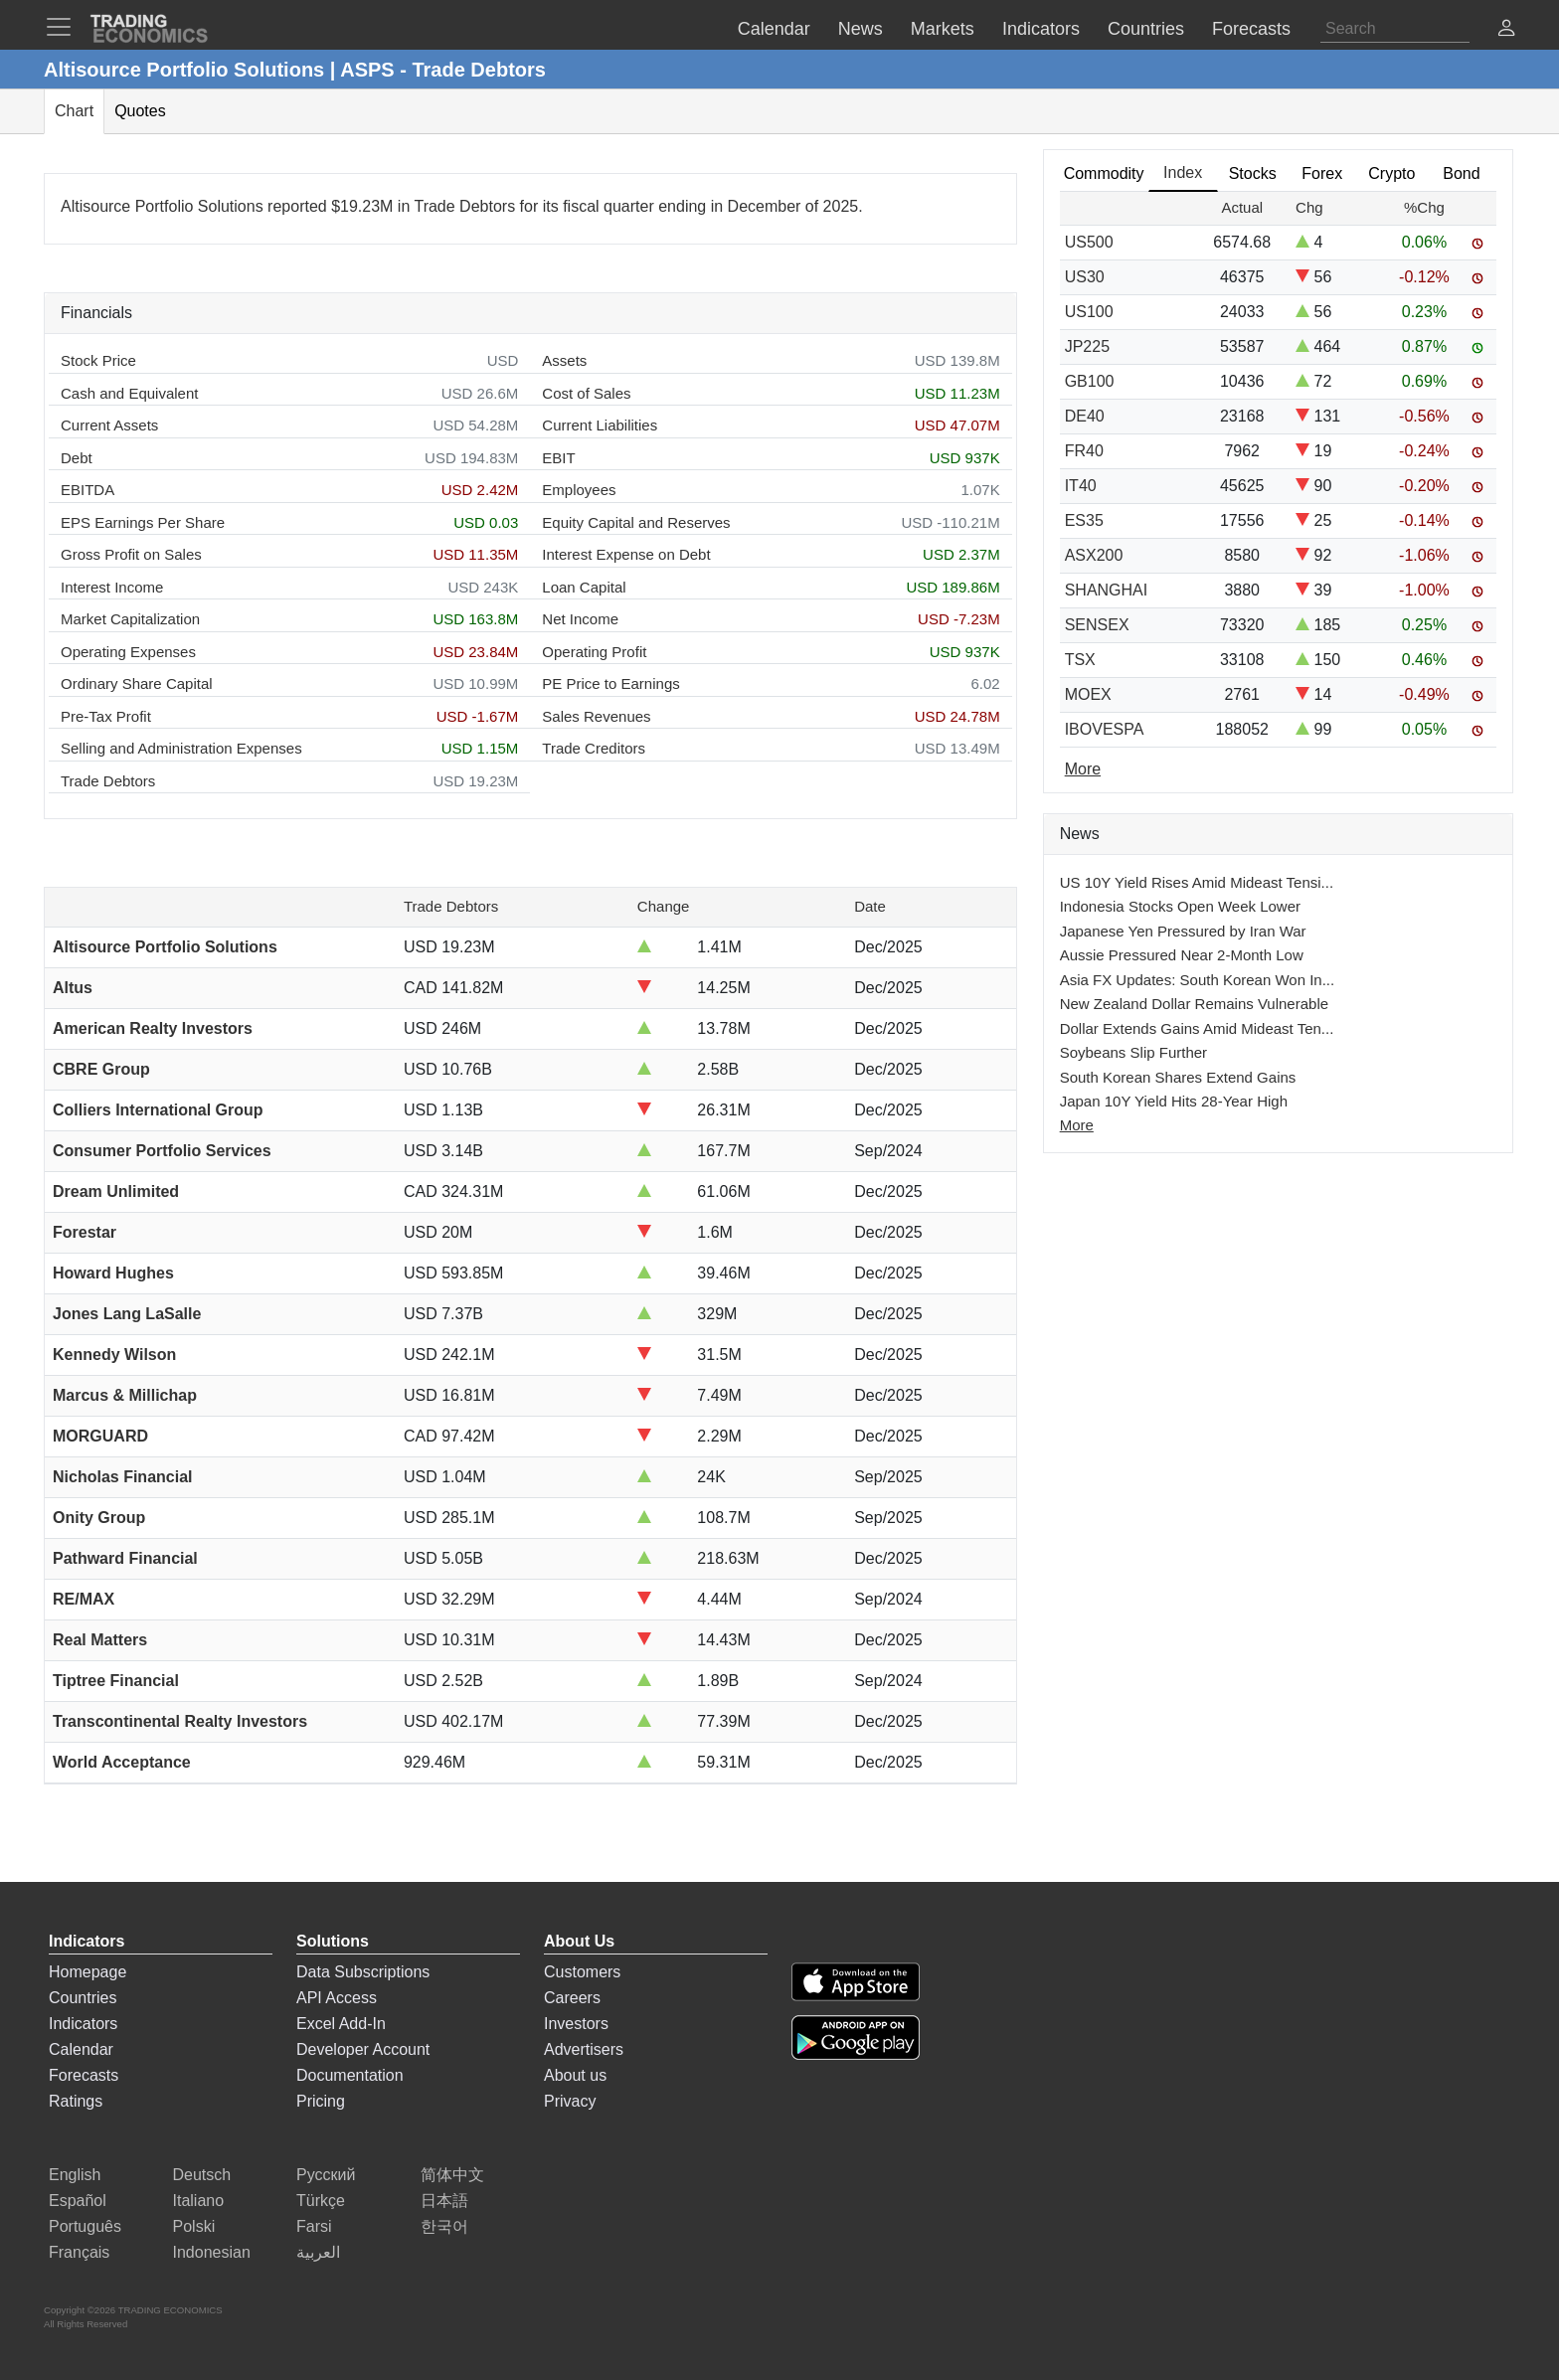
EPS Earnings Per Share (143, 522)
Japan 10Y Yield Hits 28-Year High (1174, 1101)
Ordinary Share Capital (137, 683)
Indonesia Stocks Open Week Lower (1180, 906)
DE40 (1085, 416)
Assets (564, 360)
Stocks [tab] (1253, 173)
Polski (194, 2226)
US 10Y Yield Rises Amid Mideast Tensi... (1196, 882)
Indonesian (212, 2252)
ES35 (1084, 520)
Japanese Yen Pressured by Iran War (1183, 931)
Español (77, 2200)
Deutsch (202, 2174)
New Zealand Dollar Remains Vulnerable (1194, 1003)
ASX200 (1094, 555)
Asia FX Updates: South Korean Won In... (1197, 979)
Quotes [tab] (140, 110)
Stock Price (98, 360)
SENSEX (1097, 624)
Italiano (199, 2200)
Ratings (75, 2101)
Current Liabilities (599, 425)
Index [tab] (1182, 172)
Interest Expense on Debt (626, 554)
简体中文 (452, 2174)
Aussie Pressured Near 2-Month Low (1181, 954)
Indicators (83, 2023)
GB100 (1090, 381)
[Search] (1395, 29)
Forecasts (83, 2075)
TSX (1080, 659)
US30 (1085, 276)
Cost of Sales (586, 393)
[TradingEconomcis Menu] (65, 27)
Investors (576, 2023)
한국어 (444, 2226)
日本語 (444, 2200)
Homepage (87, 1971)
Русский (325, 2174)
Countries (82, 1997)
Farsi (314, 2226)
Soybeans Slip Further (1133, 1052)
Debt (76, 457)
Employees (578, 489)
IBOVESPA (1104, 729)
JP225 (1087, 346)
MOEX (1088, 694)
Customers (582, 1971)
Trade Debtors (108, 780)
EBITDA (87, 489)
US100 (1089, 311)
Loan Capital (583, 587)
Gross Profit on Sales (131, 554)
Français (79, 2252)
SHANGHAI (1106, 590)
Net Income (580, 618)
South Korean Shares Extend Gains (1178, 1077)
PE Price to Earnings (610, 683)
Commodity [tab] (1104, 173)
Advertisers (583, 2049)
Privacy (570, 2101)
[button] (1506, 30)
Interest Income (112, 587)
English (74, 2174)
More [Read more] (1083, 769)
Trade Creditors (593, 748)
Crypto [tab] (1391, 173)
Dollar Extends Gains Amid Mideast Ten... (1197, 1028)
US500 (1089, 242)
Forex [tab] (1321, 173)
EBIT (558, 457)
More (1077, 1124)
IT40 (1081, 485)
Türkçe (320, 2200)
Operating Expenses (128, 651)
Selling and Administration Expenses (181, 748)
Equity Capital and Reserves (636, 522)
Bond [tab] (1461, 173)
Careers (572, 1997)
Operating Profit (594, 651)
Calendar (81, 2049)
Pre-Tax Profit (106, 716)
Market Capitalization (130, 618)
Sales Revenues (596, 716)
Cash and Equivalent (129, 393)
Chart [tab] (74, 110)
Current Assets (109, 425)
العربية (318, 2252)
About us (575, 2075)
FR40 (1084, 450)
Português (85, 2226)
